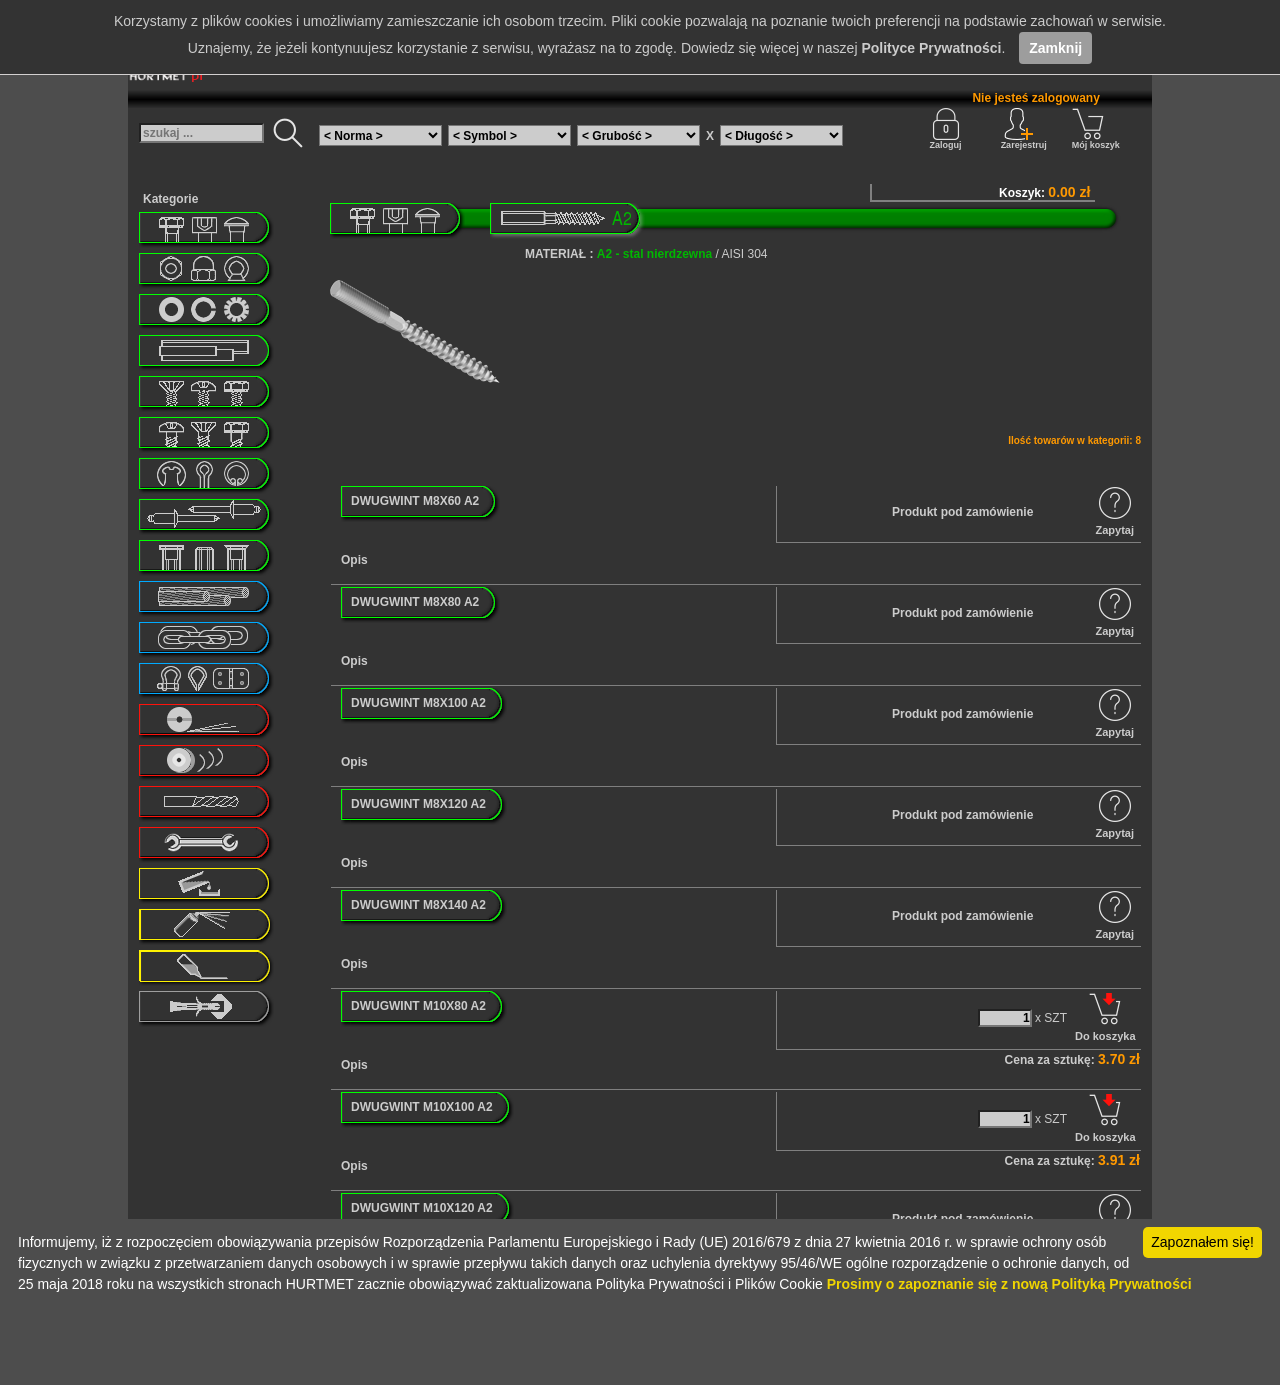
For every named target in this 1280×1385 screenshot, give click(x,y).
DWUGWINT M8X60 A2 (415, 501)
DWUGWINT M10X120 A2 (422, 1208)
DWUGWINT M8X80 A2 (415, 602)
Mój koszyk (1096, 129)
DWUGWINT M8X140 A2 (418, 905)
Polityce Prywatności (931, 48)
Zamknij (1055, 48)
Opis (354, 560)
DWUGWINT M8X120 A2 (418, 804)
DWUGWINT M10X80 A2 (418, 1006)
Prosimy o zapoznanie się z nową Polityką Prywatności (1009, 1284)
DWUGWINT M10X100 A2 (422, 1107)
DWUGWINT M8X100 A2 (418, 703)
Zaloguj (946, 129)
